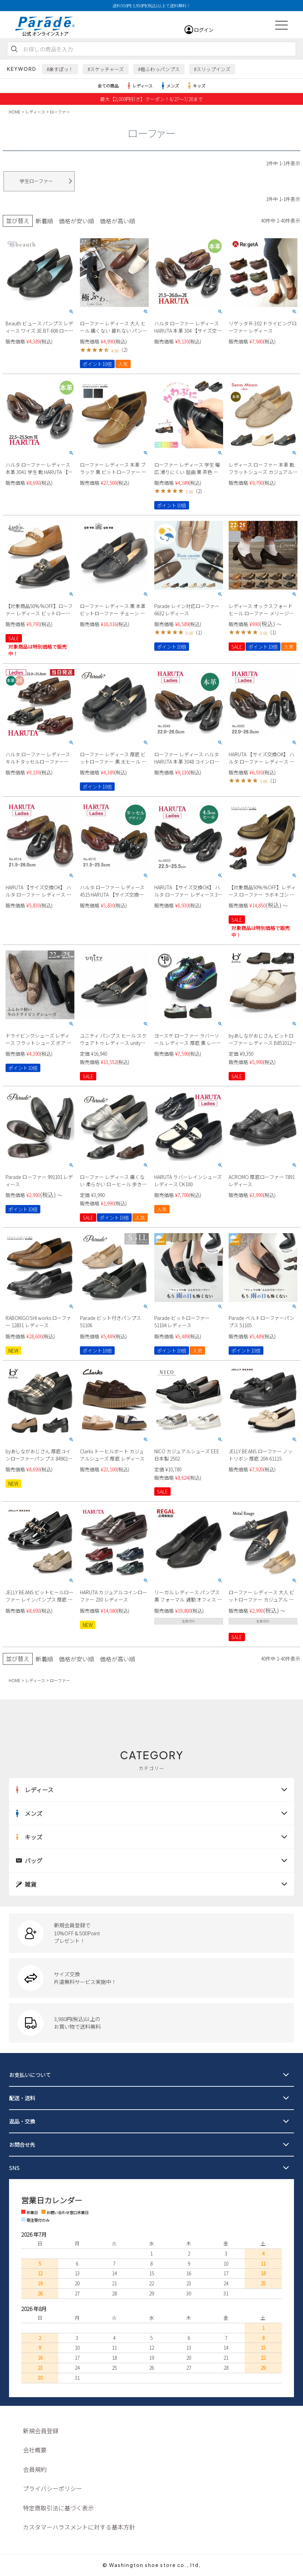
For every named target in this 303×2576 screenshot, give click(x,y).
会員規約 (35, 2469)
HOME (15, 112)
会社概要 (35, 2449)
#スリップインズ (212, 69)
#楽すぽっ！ (60, 69)
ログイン (203, 29)
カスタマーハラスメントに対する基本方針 (79, 2526)
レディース (139, 85)
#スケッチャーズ (106, 69)
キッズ (195, 85)
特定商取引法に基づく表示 (58, 2507)
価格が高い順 (117, 220)
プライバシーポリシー (52, 2488)
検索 (14, 49)
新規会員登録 (40, 2430)
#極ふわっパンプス (159, 69)
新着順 (44, 220)
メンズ (169, 85)
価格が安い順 (76, 220)
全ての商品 (108, 86)
